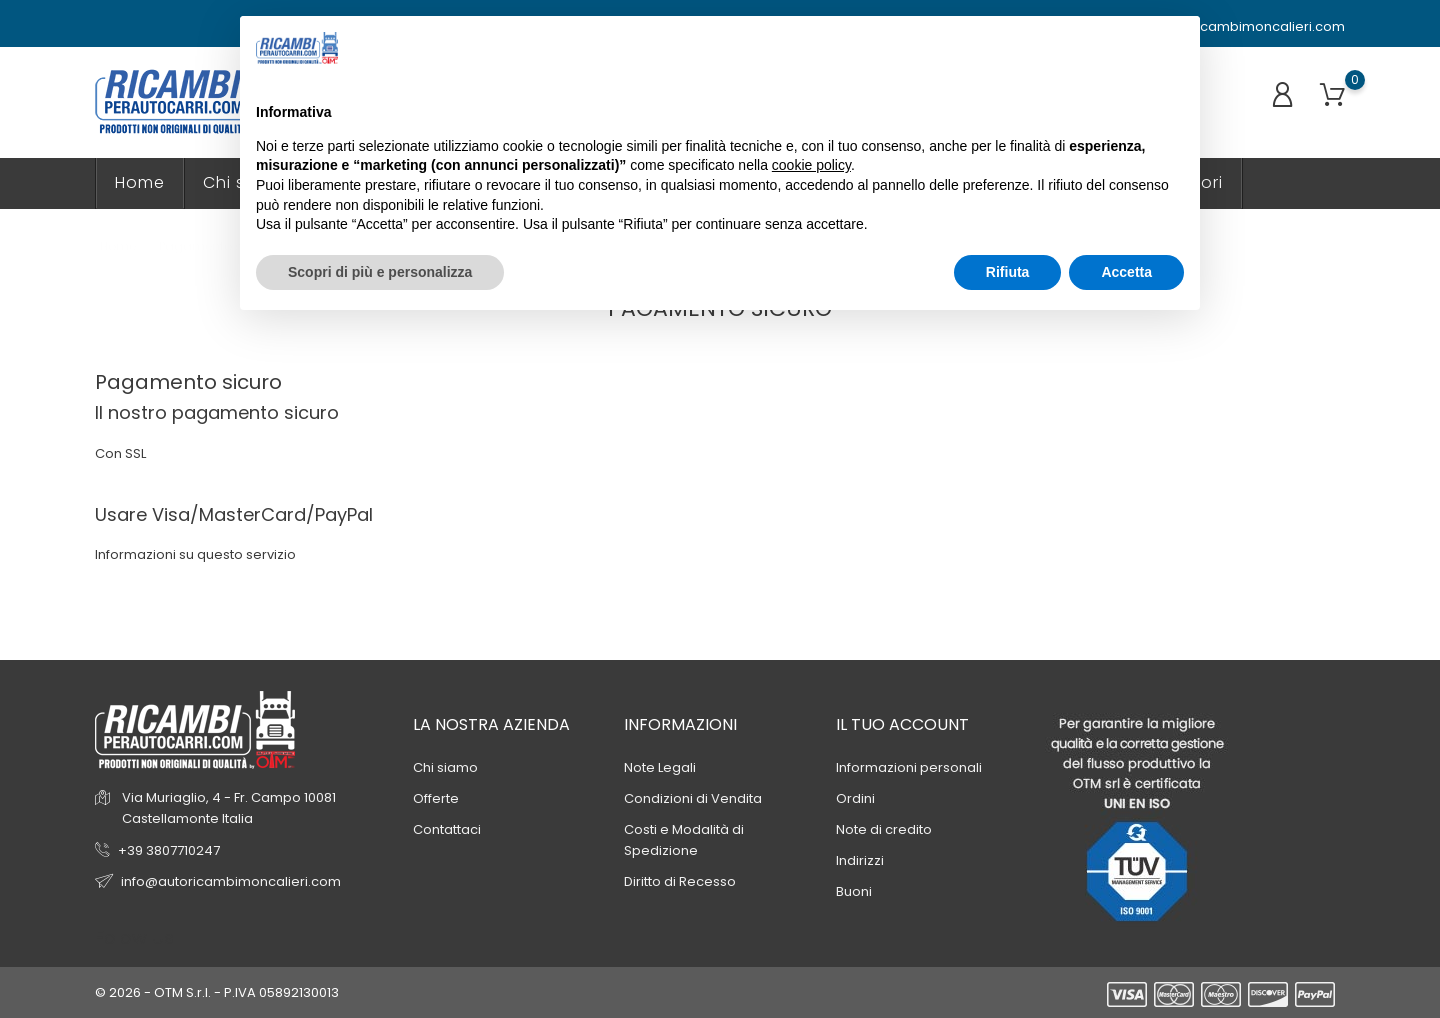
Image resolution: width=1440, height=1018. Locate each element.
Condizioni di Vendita (693, 798)
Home (140, 182)
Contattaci (447, 829)
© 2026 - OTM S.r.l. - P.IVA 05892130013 (217, 992)
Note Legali (660, 767)
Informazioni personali (909, 767)
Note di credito (884, 829)
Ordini (855, 798)
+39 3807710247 (169, 850)
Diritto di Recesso (680, 881)
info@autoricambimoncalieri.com (1225, 27)
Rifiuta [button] (1008, 272)
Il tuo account (902, 724)
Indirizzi (860, 860)
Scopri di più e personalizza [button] (380, 272)
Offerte (436, 798)
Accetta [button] (1126, 272)
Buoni (854, 891)
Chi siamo (445, 767)
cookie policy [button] (811, 165)
